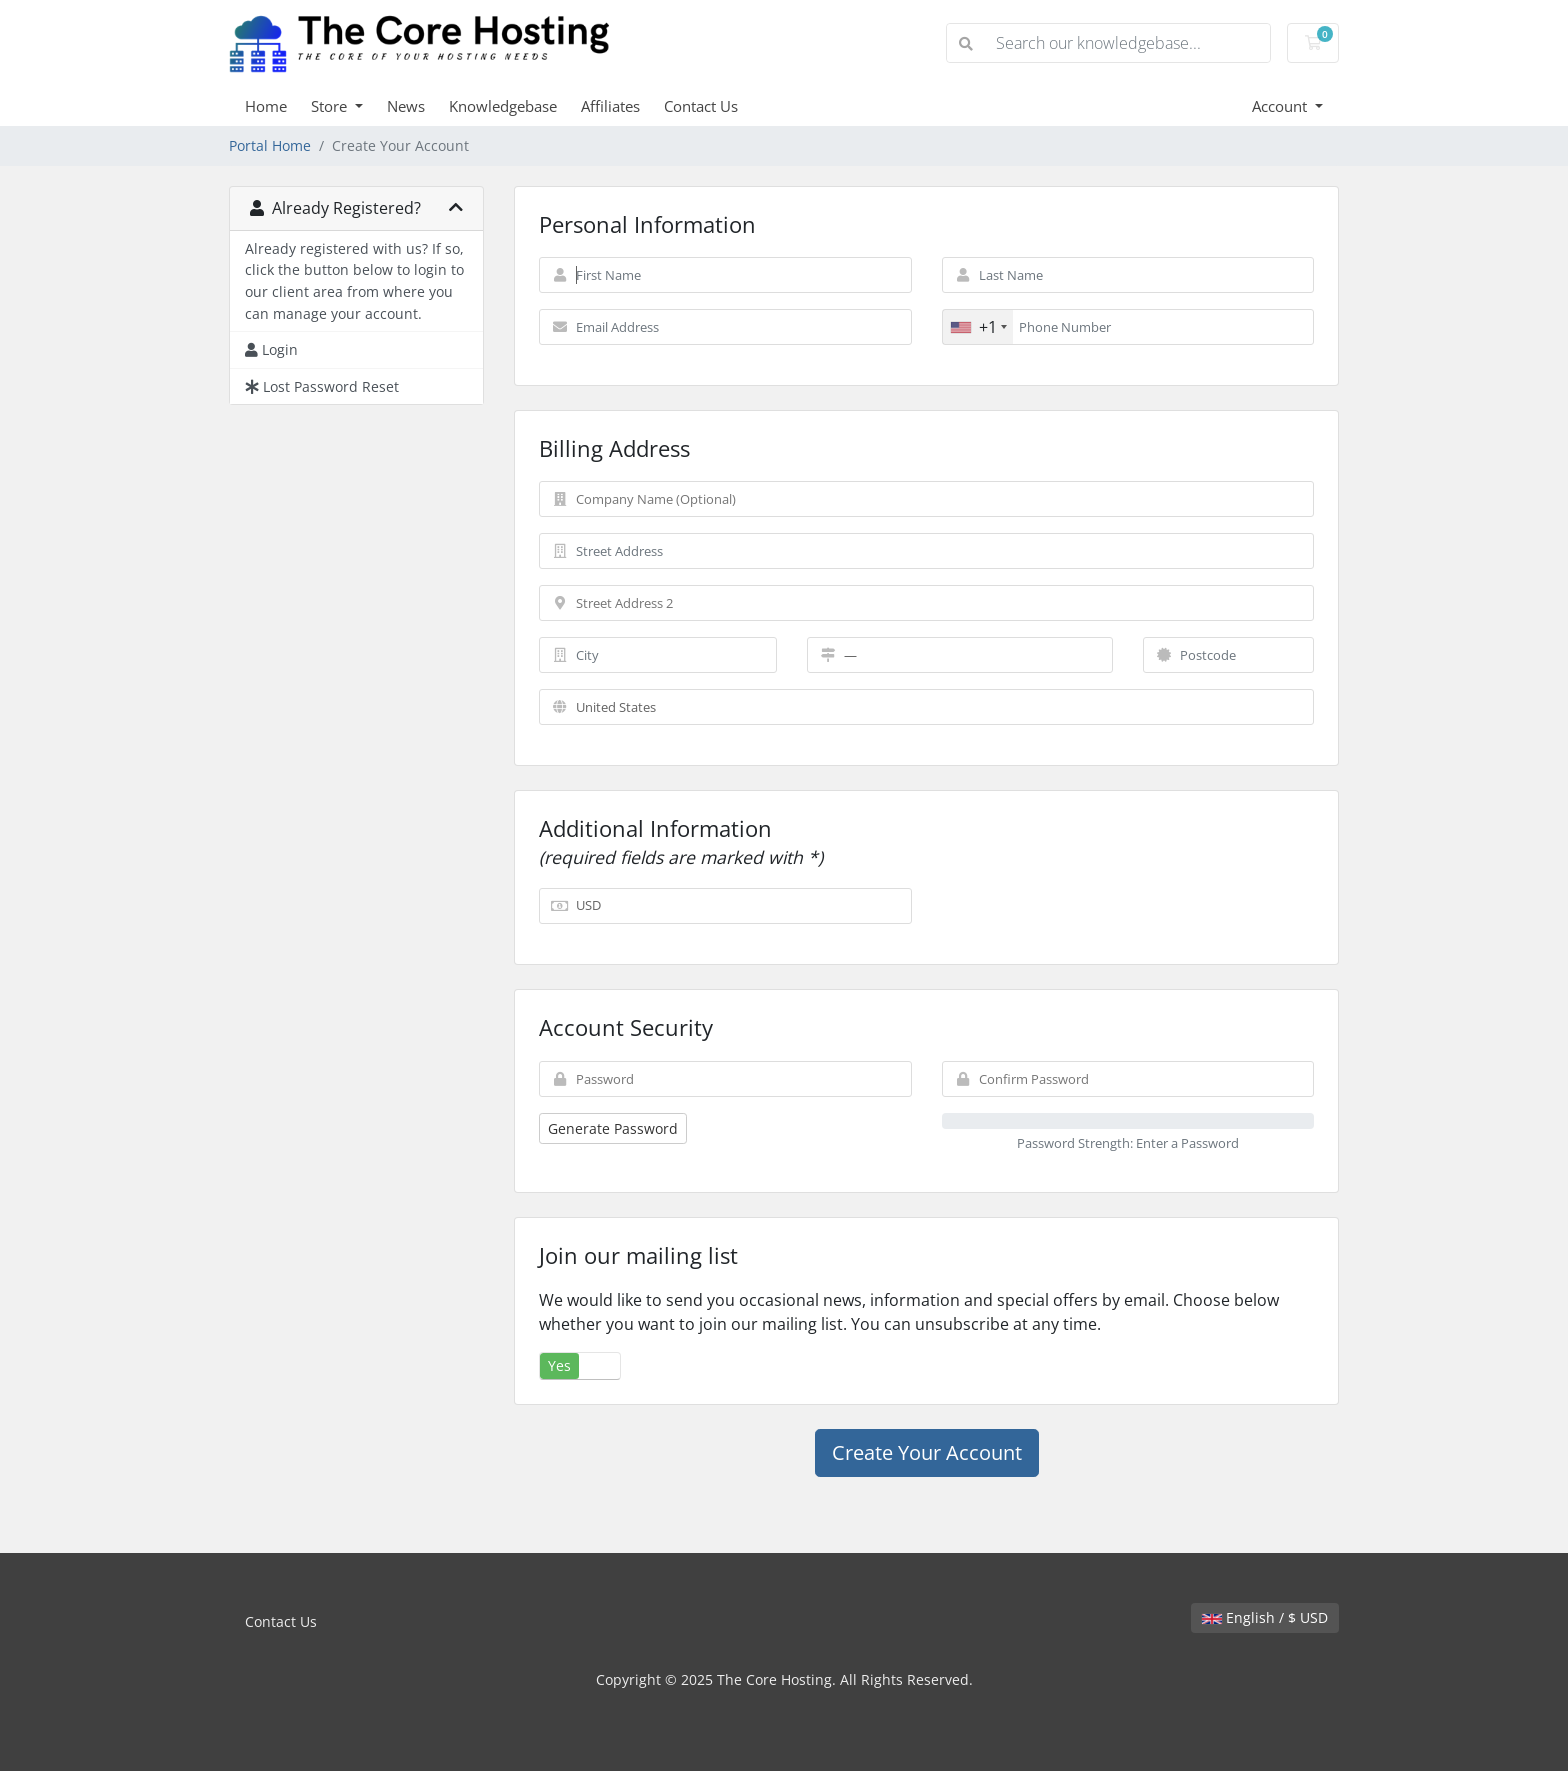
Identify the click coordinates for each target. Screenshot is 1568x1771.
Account (1281, 106)
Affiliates (610, 106)
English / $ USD (1265, 1617)
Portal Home (270, 145)
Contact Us (701, 106)
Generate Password (613, 1128)
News (406, 106)
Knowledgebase (503, 106)
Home (266, 106)
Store (331, 106)
